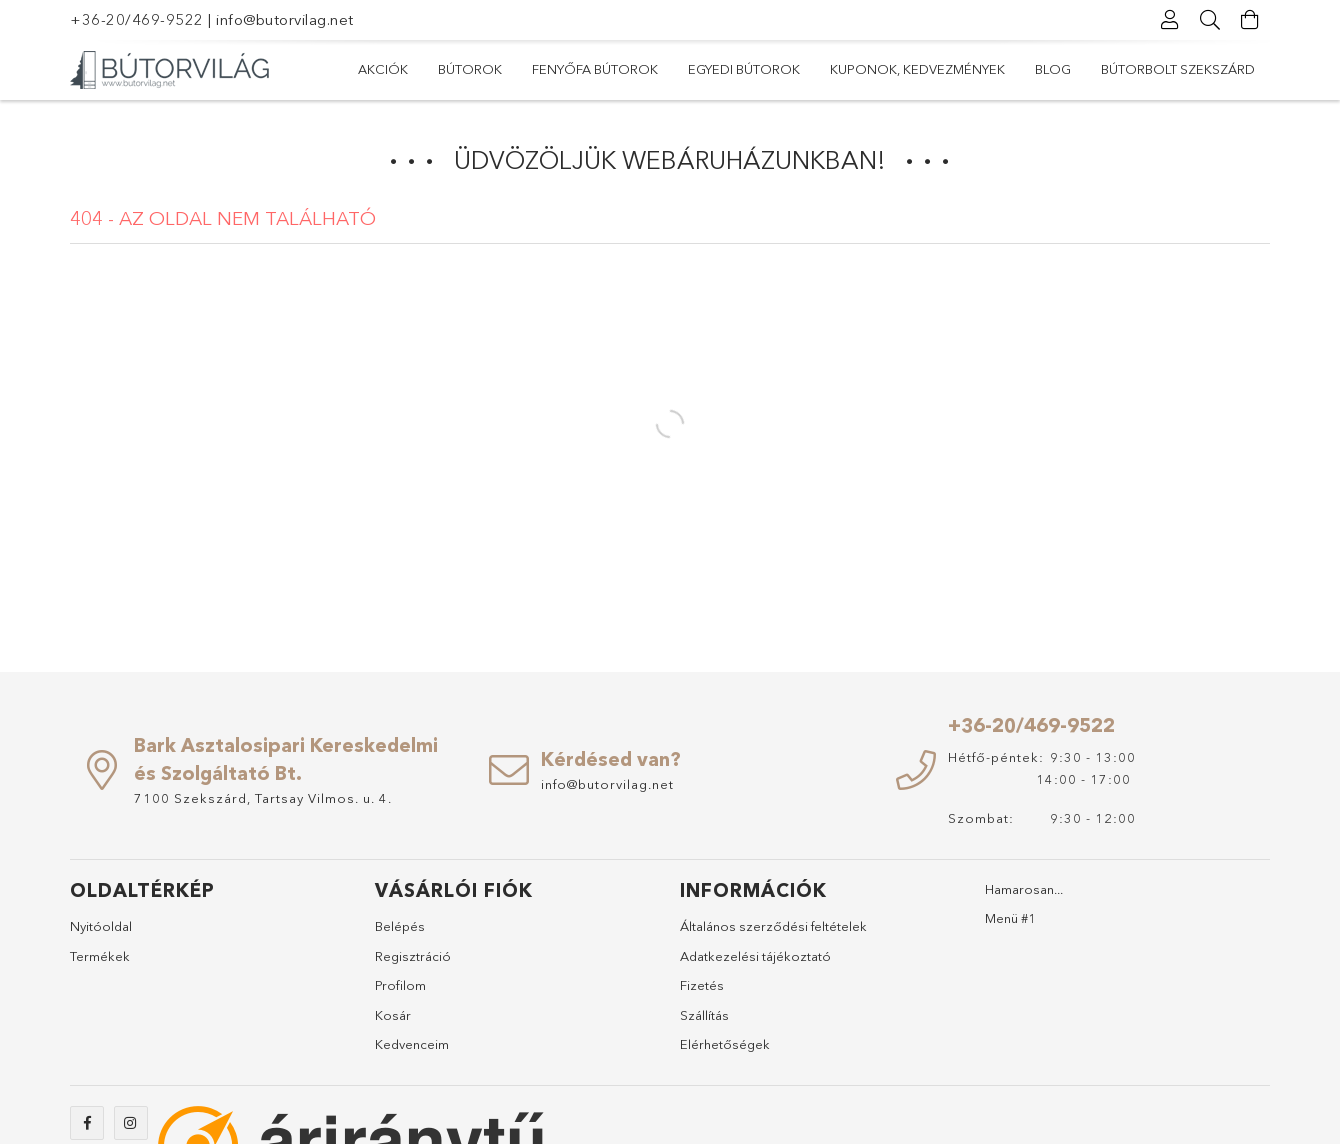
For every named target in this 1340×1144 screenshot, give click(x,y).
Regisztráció (413, 956)
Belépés (400, 926)
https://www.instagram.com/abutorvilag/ (131, 1123)
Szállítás (704, 1015)
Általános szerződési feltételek (773, 926)
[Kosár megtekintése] (1250, 20)
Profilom (400, 985)
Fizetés (702, 985)
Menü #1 (1010, 918)
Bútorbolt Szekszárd (1178, 69)
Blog (1053, 69)
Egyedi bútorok (744, 69)
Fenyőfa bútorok (595, 69)
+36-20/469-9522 (137, 19)
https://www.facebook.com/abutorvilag (87, 1123)
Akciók (383, 69)
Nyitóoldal (101, 926)
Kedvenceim (412, 1044)
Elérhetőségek (725, 1044)
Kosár (393, 1015)
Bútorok (470, 69)
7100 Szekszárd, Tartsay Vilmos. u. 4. (263, 798)
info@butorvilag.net (285, 19)
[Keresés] (1210, 20)
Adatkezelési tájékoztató (755, 956)
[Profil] (1170, 20)
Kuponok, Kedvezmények (917, 69)
